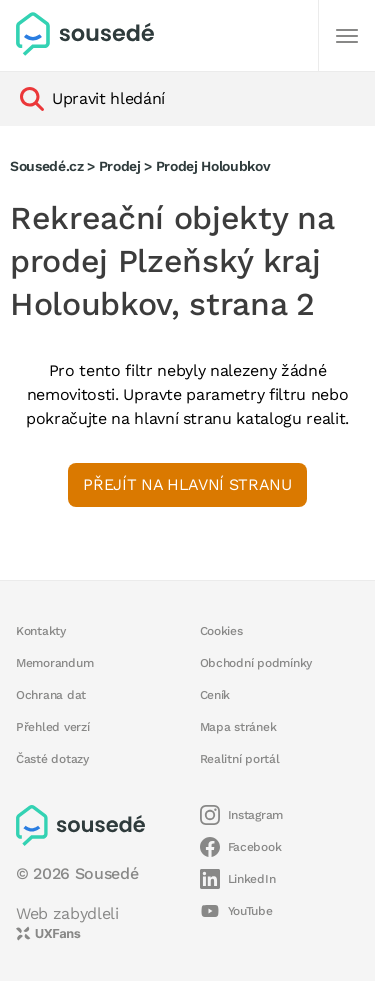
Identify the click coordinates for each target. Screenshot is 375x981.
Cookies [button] (221, 631)
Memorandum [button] (54, 663)
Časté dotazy (52, 759)
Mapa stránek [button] (238, 727)
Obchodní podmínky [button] (256, 663)
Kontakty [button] (41, 631)
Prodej (120, 166)
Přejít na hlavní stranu (187, 484)
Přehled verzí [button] (53, 727)
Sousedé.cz (47, 166)
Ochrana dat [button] (51, 695)
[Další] (347, 36)
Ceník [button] (215, 695)
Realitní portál (240, 759)
